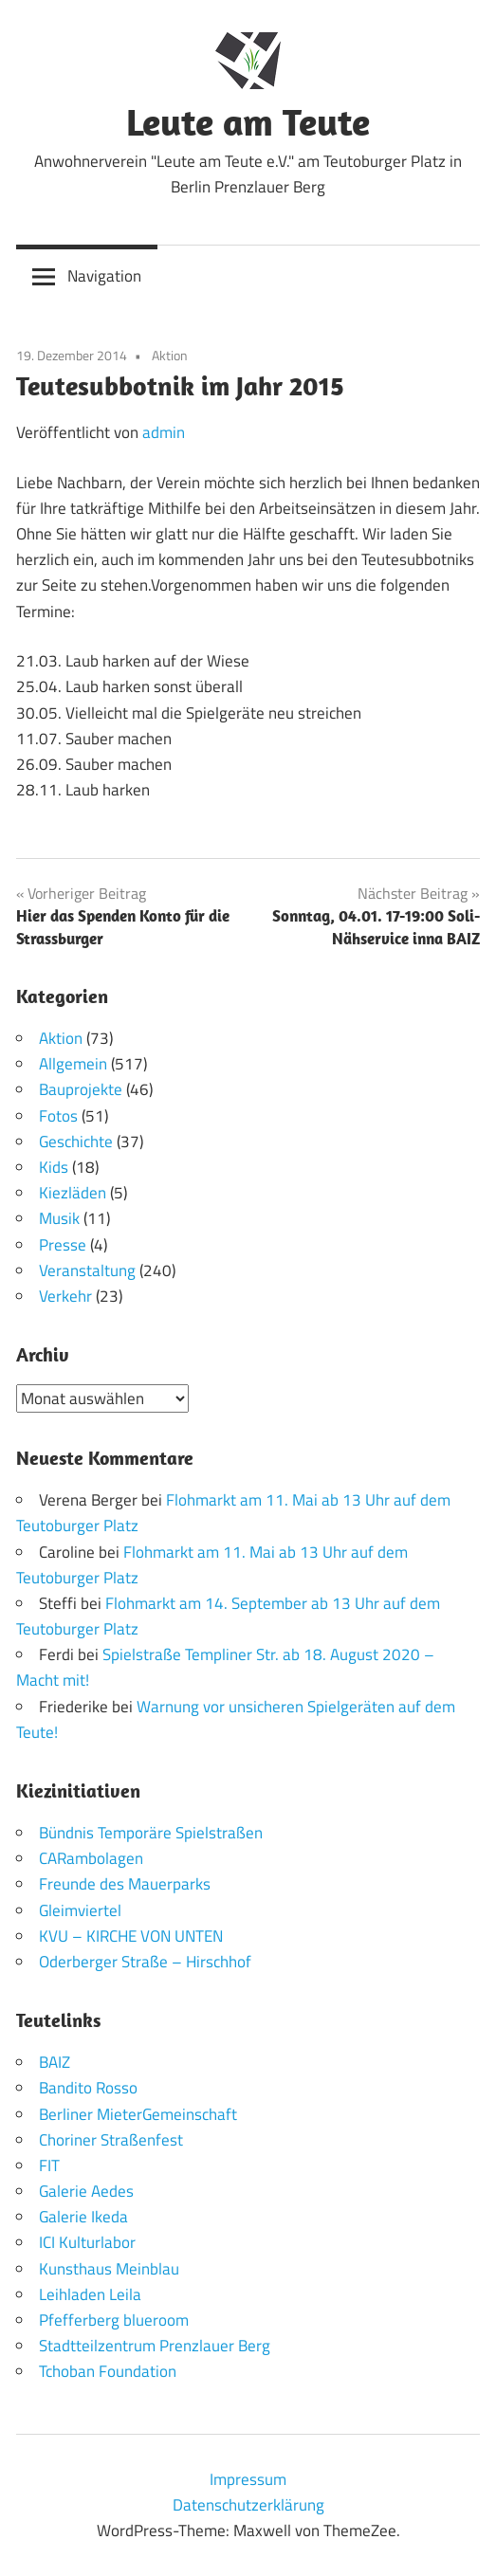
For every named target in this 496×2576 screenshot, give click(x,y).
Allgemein (73, 1063)
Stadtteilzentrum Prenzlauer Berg (154, 2345)
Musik (59, 1218)
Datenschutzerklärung (248, 2505)
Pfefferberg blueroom (114, 2320)
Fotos (58, 1116)
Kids (53, 1167)
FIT (49, 2165)
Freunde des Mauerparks (125, 1884)
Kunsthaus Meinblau (109, 2268)
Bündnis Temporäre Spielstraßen (151, 1832)
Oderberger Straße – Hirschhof (145, 1961)
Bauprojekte (80, 1089)
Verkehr (65, 1296)
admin (163, 432)
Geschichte (76, 1141)
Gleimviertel (80, 1910)
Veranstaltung (87, 1270)
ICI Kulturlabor (87, 2242)
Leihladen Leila (90, 2294)
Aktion (170, 355)
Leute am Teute (248, 121)
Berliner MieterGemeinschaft (138, 2114)
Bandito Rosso (88, 2087)
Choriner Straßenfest (111, 2140)
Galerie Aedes (86, 2191)
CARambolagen (91, 1858)
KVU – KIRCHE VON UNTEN (131, 1936)
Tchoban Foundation (107, 2371)
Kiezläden (72, 1192)
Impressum (248, 2479)
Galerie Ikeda (83, 2216)
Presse (62, 1245)
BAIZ (54, 2062)
